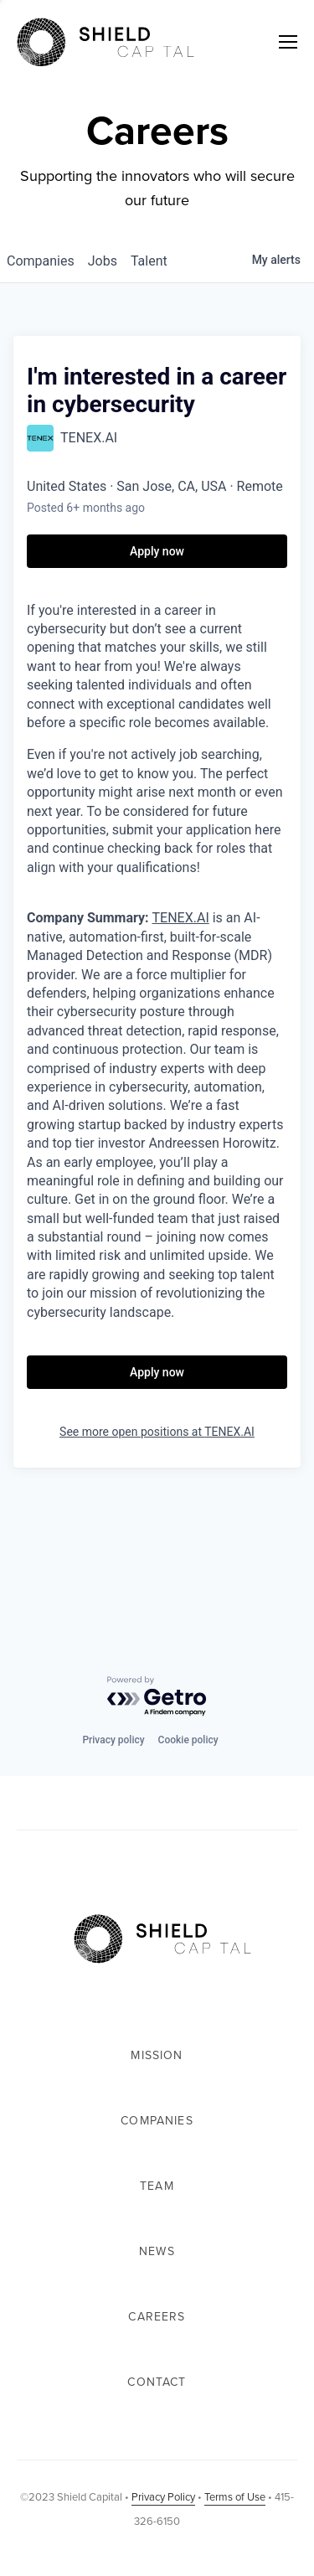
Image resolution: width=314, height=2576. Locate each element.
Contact (156, 2382)
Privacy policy (113, 1740)
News (157, 2251)
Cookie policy (188, 1740)
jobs (102, 261)
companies (41, 261)
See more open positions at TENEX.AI (157, 1431)
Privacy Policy (163, 2497)
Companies (157, 2120)
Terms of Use (234, 2497)
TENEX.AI (180, 918)
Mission (157, 2055)
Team (157, 2186)
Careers (156, 2317)
